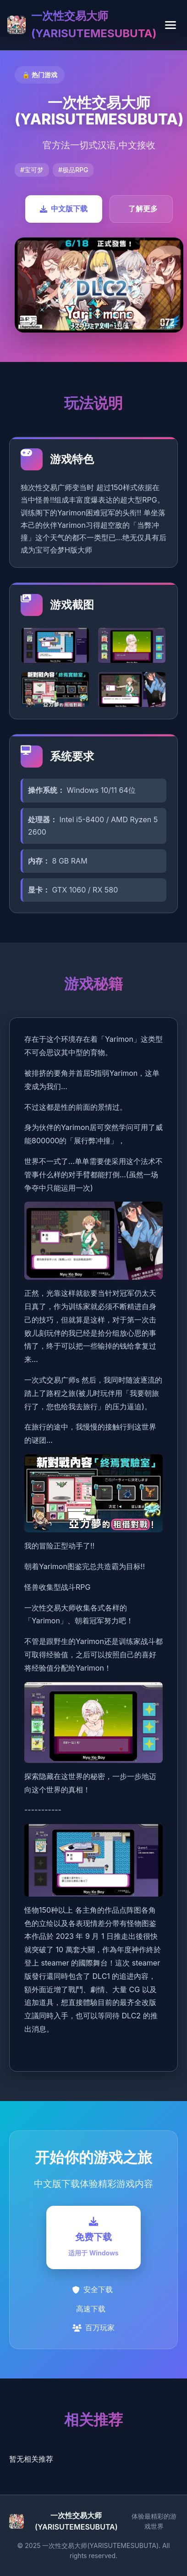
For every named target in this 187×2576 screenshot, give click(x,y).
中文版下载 (64, 208)
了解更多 (143, 208)
